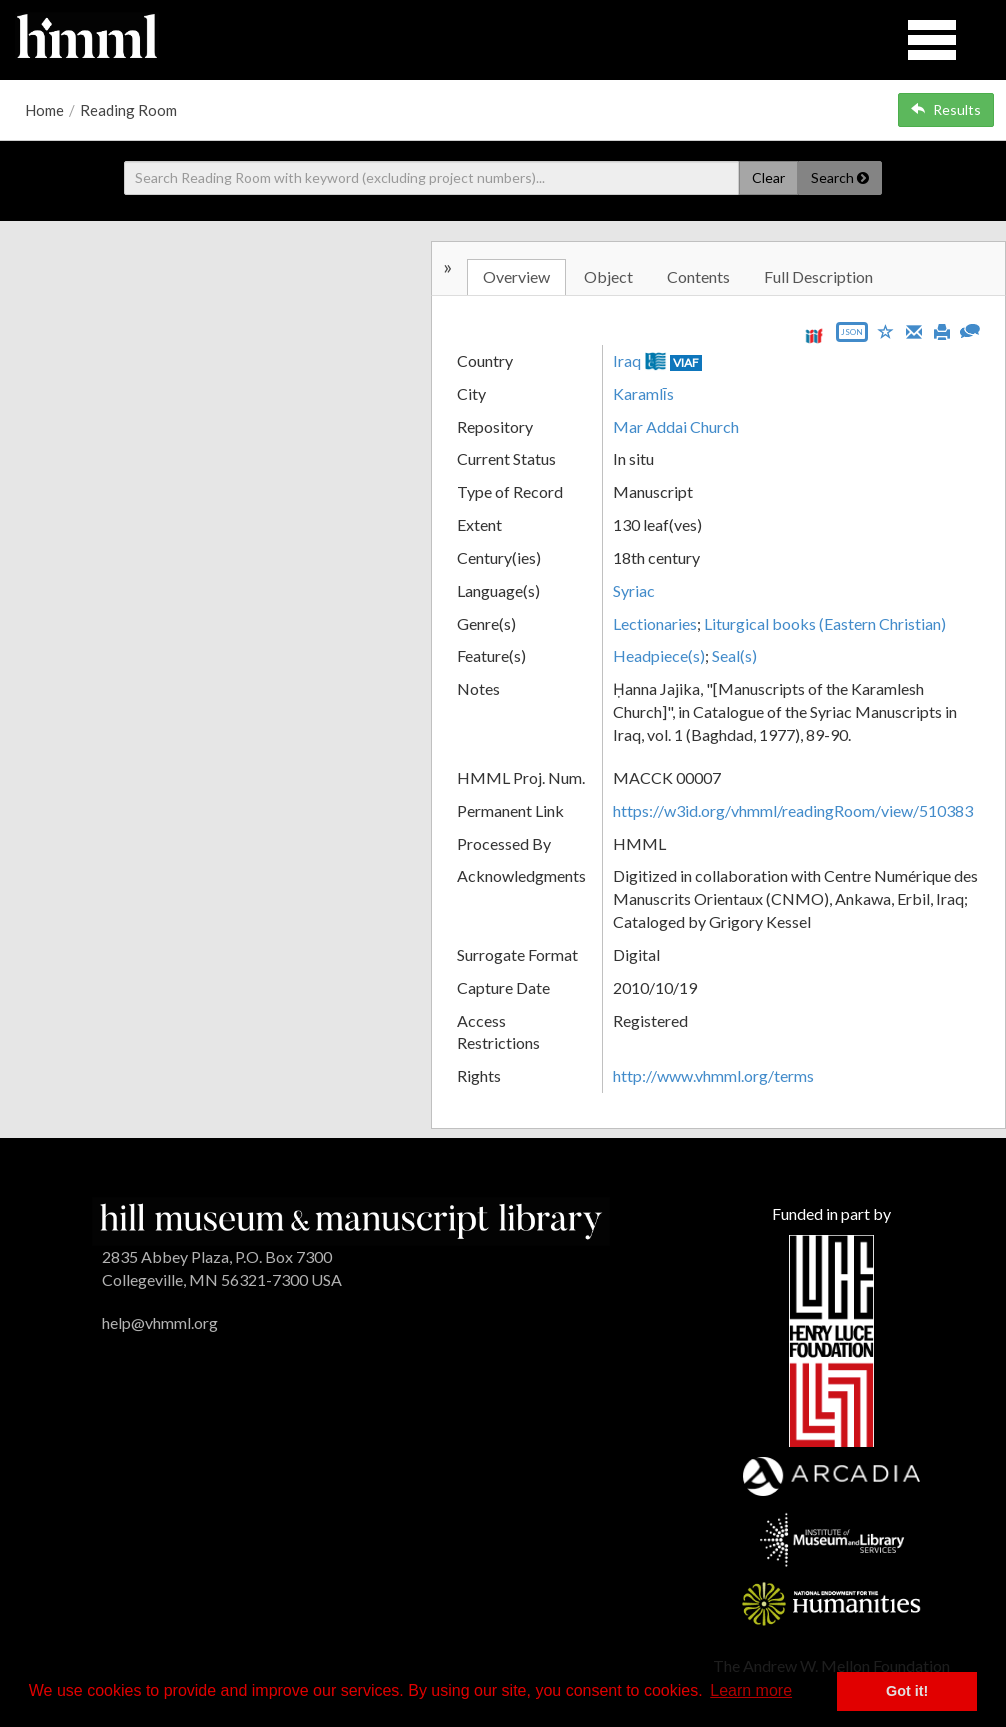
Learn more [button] (751, 1690)
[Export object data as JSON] (852, 336)
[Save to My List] (886, 330)
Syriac (634, 590)
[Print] (942, 330)
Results (946, 109)
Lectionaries (655, 623)
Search (840, 177)
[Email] (914, 330)
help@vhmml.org (160, 1322)
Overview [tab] (516, 276)
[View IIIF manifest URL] (814, 335)
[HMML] (351, 1219)
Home (44, 110)
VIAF (686, 362)
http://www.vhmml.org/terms (713, 1075)
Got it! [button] (907, 1691)
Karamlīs (643, 393)
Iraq (627, 360)
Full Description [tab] (818, 276)
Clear (768, 177)
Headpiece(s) (659, 655)
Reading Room (128, 110)
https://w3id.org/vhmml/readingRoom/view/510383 (793, 810)
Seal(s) (734, 655)
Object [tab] (608, 276)
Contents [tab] (698, 276)
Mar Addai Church (676, 426)
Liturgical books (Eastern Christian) (825, 623)
